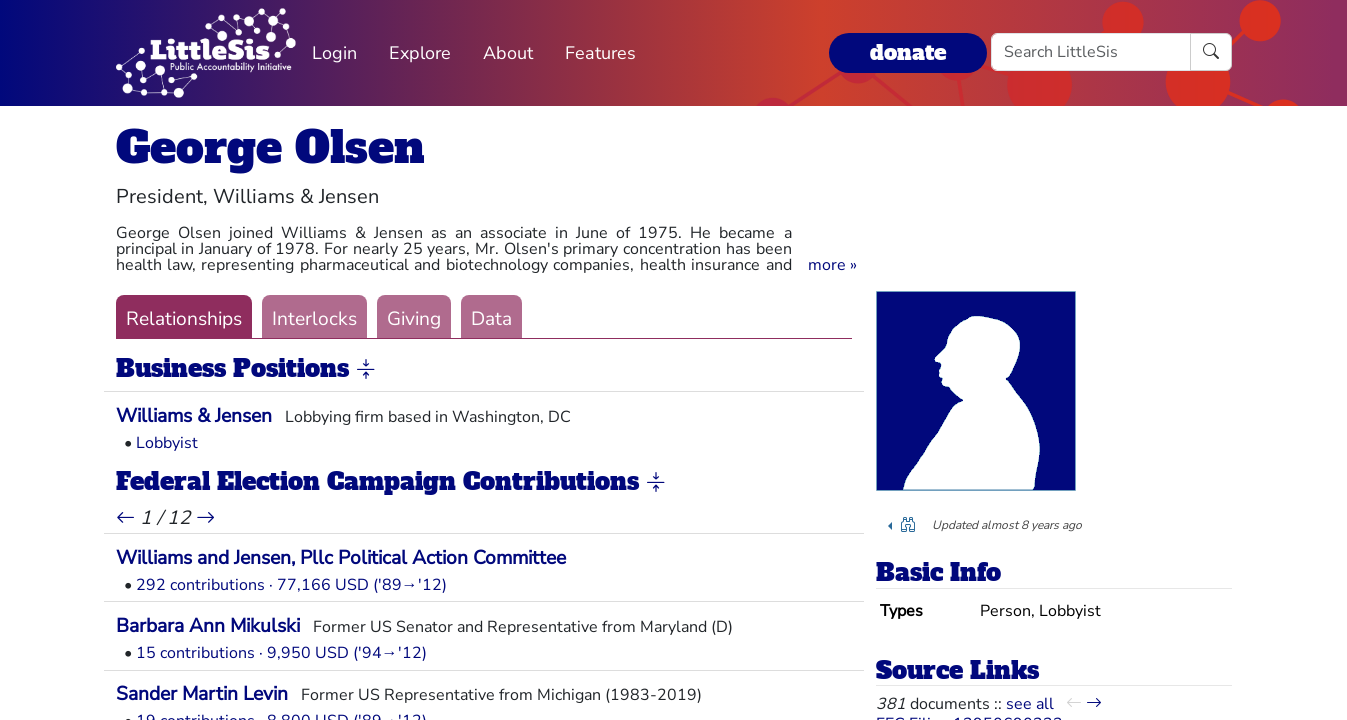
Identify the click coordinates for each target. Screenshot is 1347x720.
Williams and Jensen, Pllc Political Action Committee (341, 558)
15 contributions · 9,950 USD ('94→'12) (281, 653)
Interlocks (314, 319)
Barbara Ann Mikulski (208, 626)
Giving (414, 319)
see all (1030, 704)
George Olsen (270, 147)
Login (334, 53)
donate (908, 52)
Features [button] (600, 53)
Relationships (184, 319)
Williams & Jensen (194, 416)
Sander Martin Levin (202, 694)
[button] (832, 265)
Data (491, 319)
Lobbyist (167, 443)
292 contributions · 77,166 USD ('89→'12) (291, 585)
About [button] (508, 53)
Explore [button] (420, 53)
